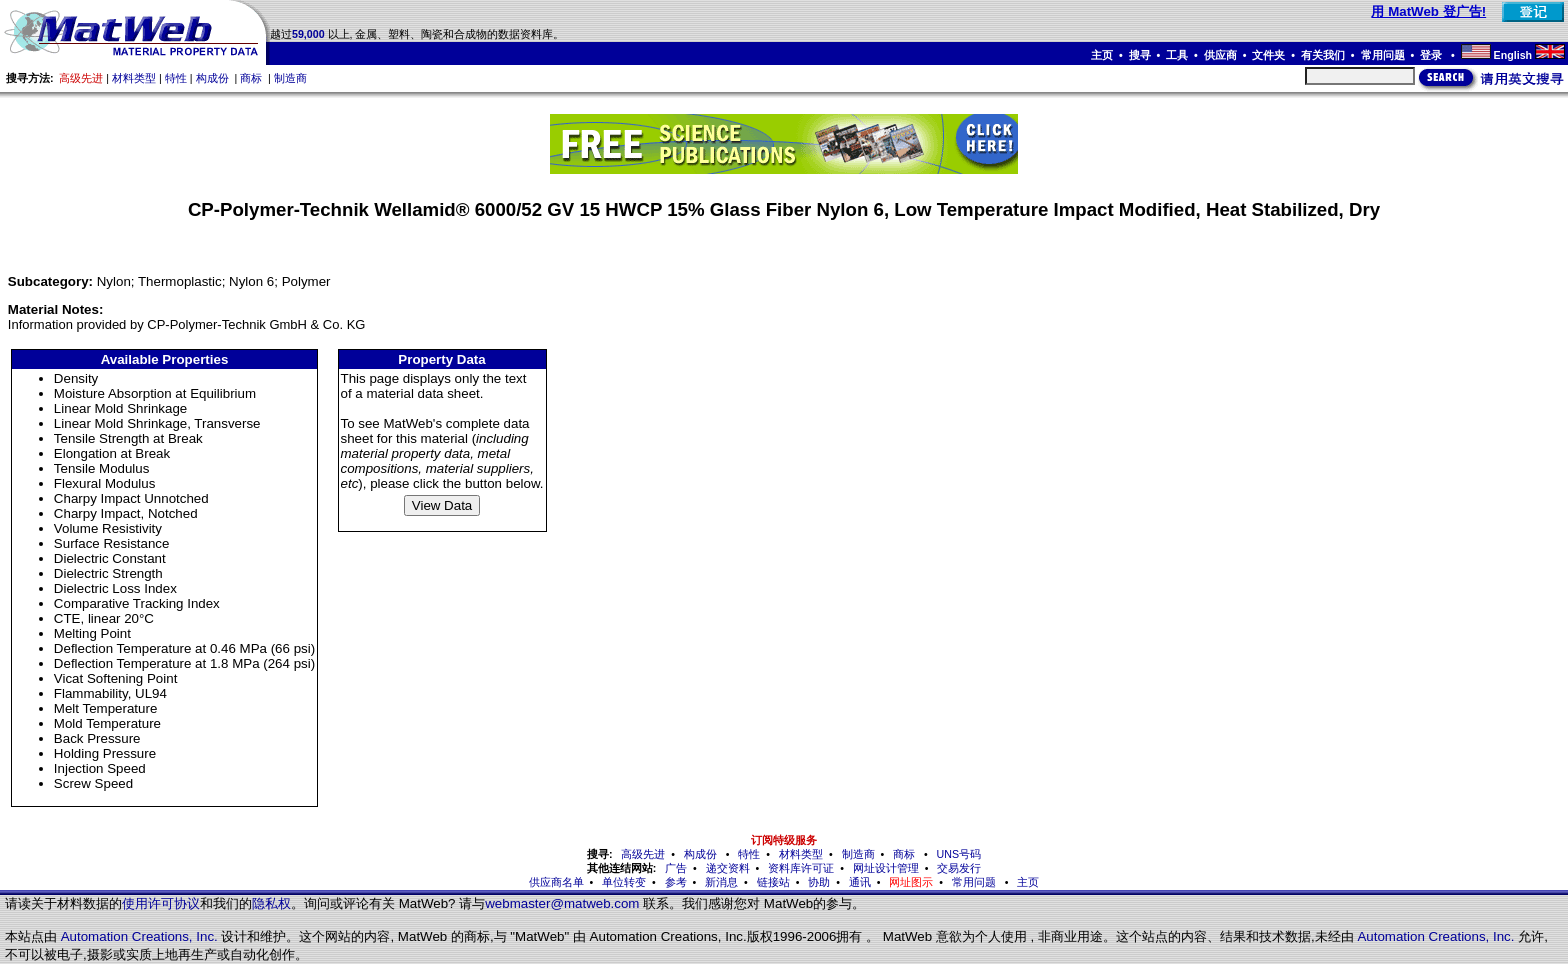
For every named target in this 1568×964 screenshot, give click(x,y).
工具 (1177, 55)
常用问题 (1383, 55)
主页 (1102, 55)
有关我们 (1323, 55)
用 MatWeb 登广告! (1428, 11)
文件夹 (1268, 55)
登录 (1432, 55)
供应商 (1220, 55)
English (1513, 55)
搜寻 (1140, 55)
